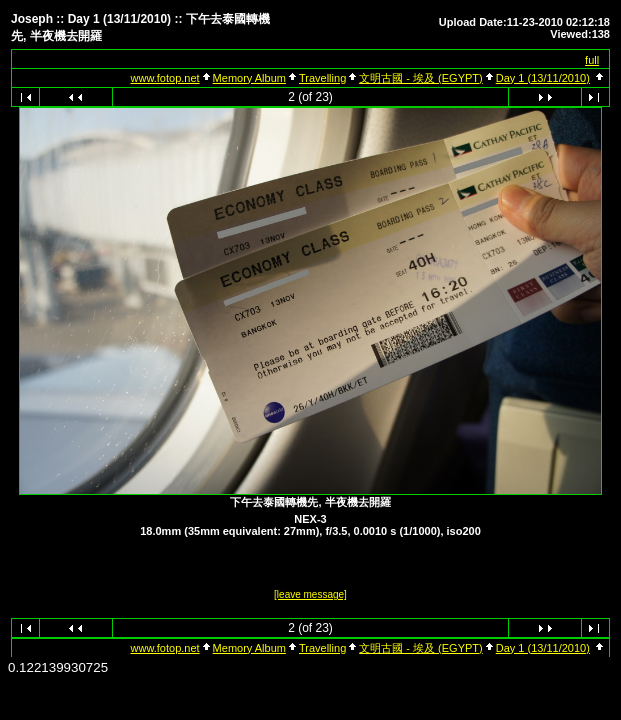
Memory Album (249, 78)
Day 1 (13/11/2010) (543, 78)
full (592, 60)
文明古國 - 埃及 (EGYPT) (420, 78)
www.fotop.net (165, 78)
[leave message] (310, 594)
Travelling (322, 78)
